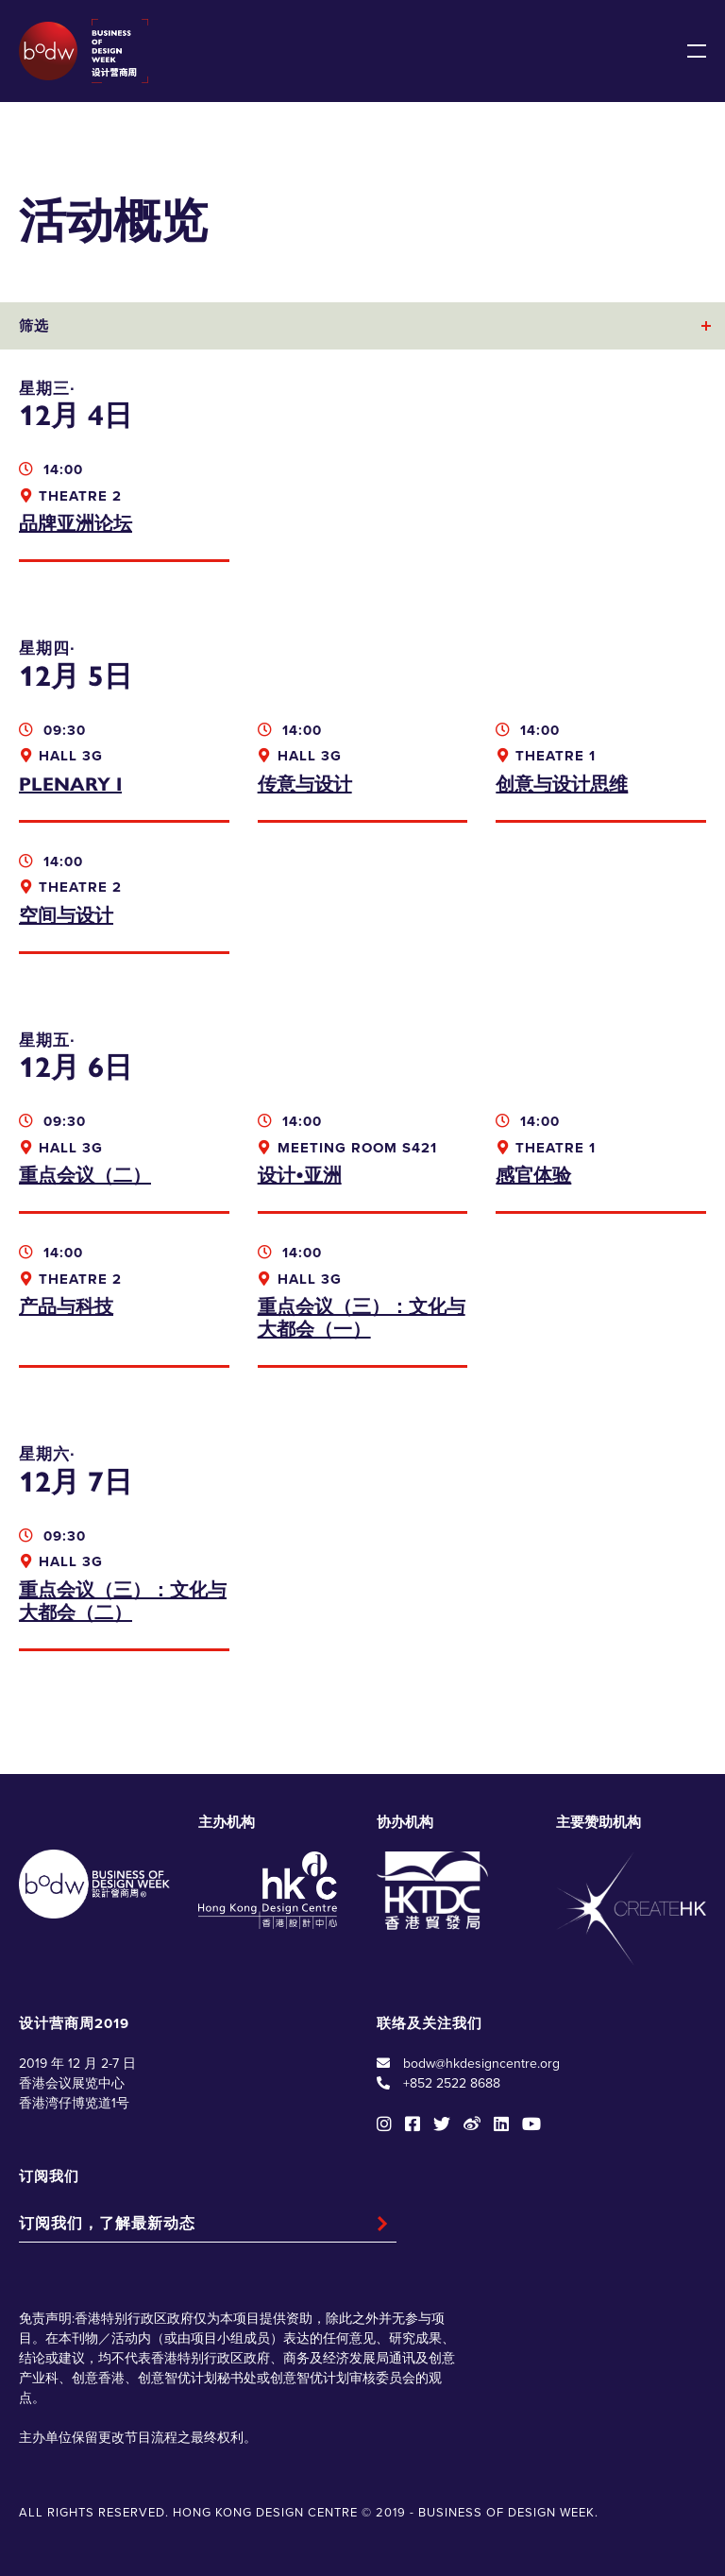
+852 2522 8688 (451, 2083)
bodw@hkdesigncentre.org (481, 2064)
